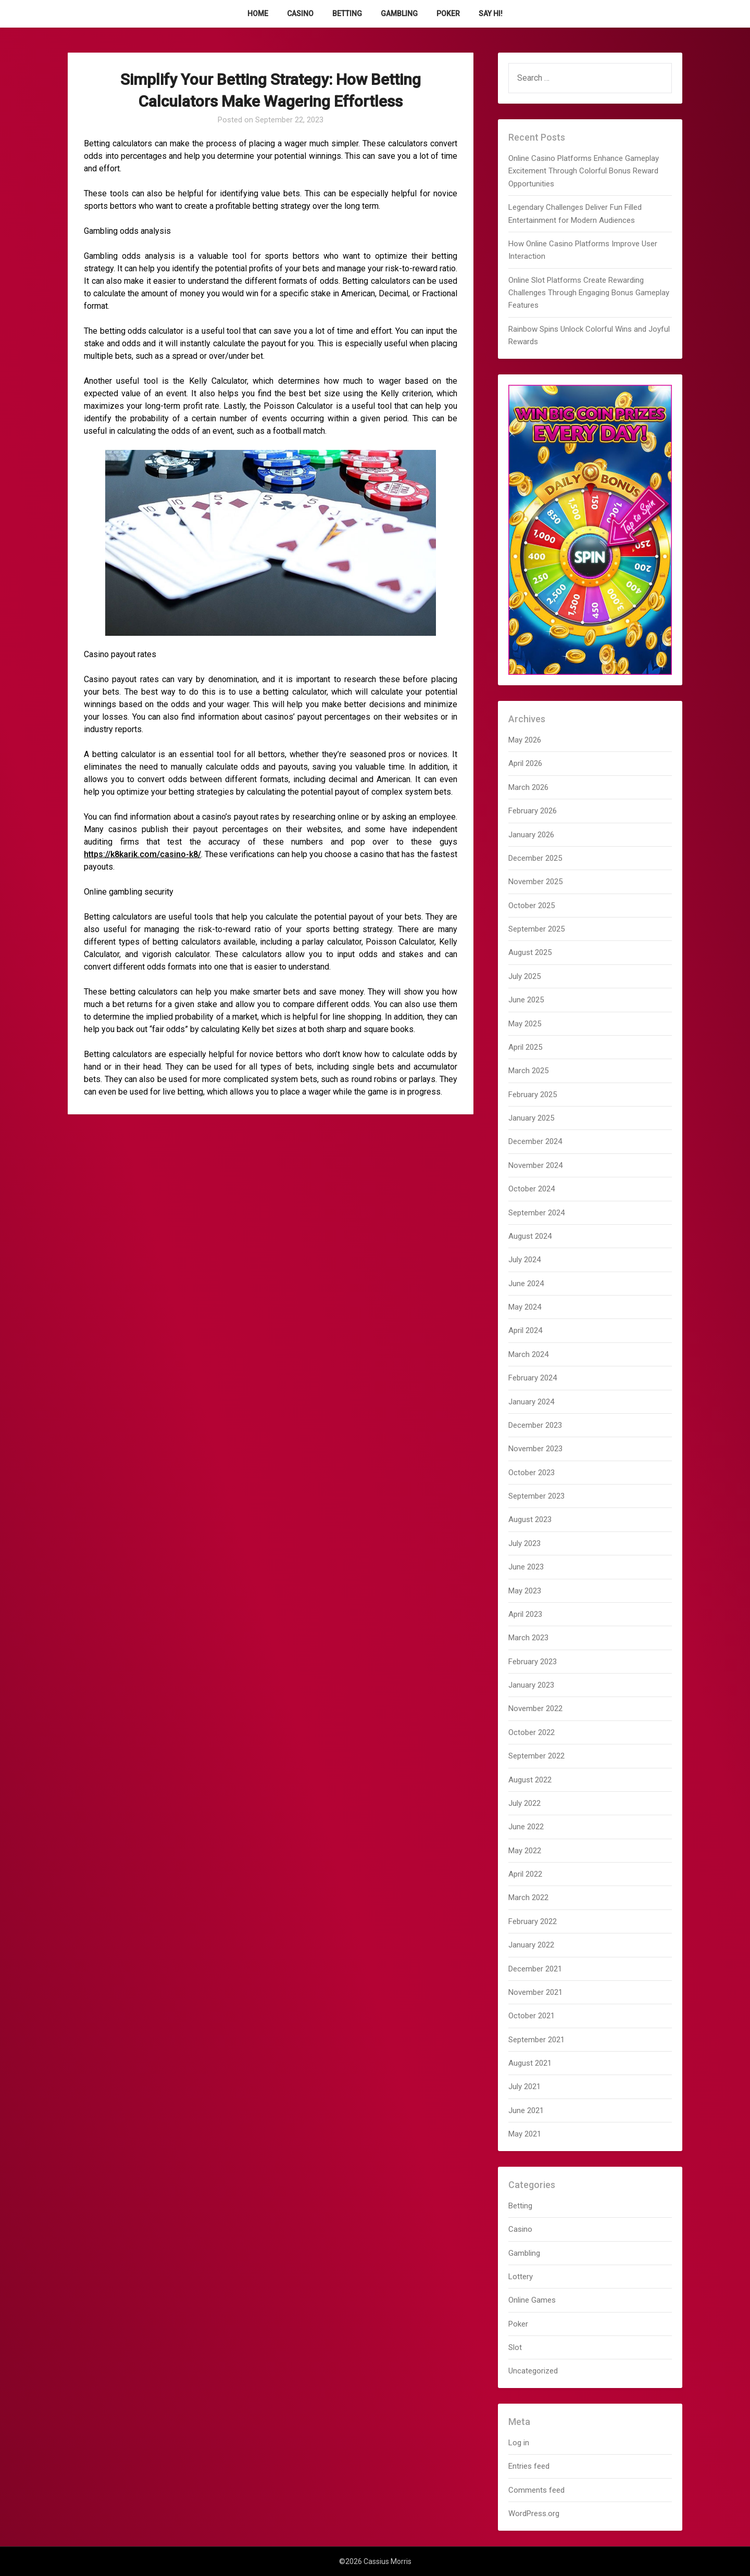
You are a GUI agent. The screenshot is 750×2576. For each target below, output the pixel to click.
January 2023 (531, 1685)
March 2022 (528, 1897)
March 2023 (528, 1637)
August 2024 (530, 1236)
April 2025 (525, 1047)
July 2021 (524, 2086)
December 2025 (535, 858)
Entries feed (528, 2466)
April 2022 (525, 1874)
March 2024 (528, 1354)
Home (257, 13)
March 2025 (528, 1070)
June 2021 (526, 2110)
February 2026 (532, 810)
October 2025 (531, 905)
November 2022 (535, 1708)
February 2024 (532, 1378)
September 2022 (536, 1756)
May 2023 (524, 1590)
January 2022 (531, 1945)
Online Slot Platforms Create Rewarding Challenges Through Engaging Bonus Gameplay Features (588, 292)
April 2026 (525, 763)
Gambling (399, 13)
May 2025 (524, 1023)
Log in (518, 2442)
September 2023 (536, 1496)
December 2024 (535, 1141)
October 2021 (531, 2015)
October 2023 (531, 1472)
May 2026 (524, 740)
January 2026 (531, 834)
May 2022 (524, 1850)
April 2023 (525, 1614)
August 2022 (530, 1780)
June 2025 (526, 999)
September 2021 (536, 2039)
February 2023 (532, 1661)
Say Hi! (491, 13)
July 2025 (524, 976)
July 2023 (524, 1543)
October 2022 (531, 1732)
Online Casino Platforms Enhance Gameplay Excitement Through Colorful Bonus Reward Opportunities (583, 171)
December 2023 (535, 1425)
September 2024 (536, 1212)
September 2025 (536, 929)
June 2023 (526, 1567)
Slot (515, 2347)
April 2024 (525, 1330)
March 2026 (528, 787)
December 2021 (535, 1969)
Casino (300, 13)
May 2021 (524, 2134)
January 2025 (531, 1118)
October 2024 (531, 1188)
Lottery (520, 2276)
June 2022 (526, 1826)
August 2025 (530, 952)
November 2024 (535, 1165)
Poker (448, 13)
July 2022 (524, 1803)
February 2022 (532, 1921)
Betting (347, 13)
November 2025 (535, 881)
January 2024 (531, 1401)
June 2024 (526, 1283)
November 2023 (535, 1448)
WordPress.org (533, 2513)
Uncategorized (533, 2371)
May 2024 (524, 1307)
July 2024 (524, 1259)
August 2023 (530, 1519)
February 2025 (532, 1094)
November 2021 (535, 1992)
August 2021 (530, 2063)
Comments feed (536, 2490)
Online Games (532, 2300)
